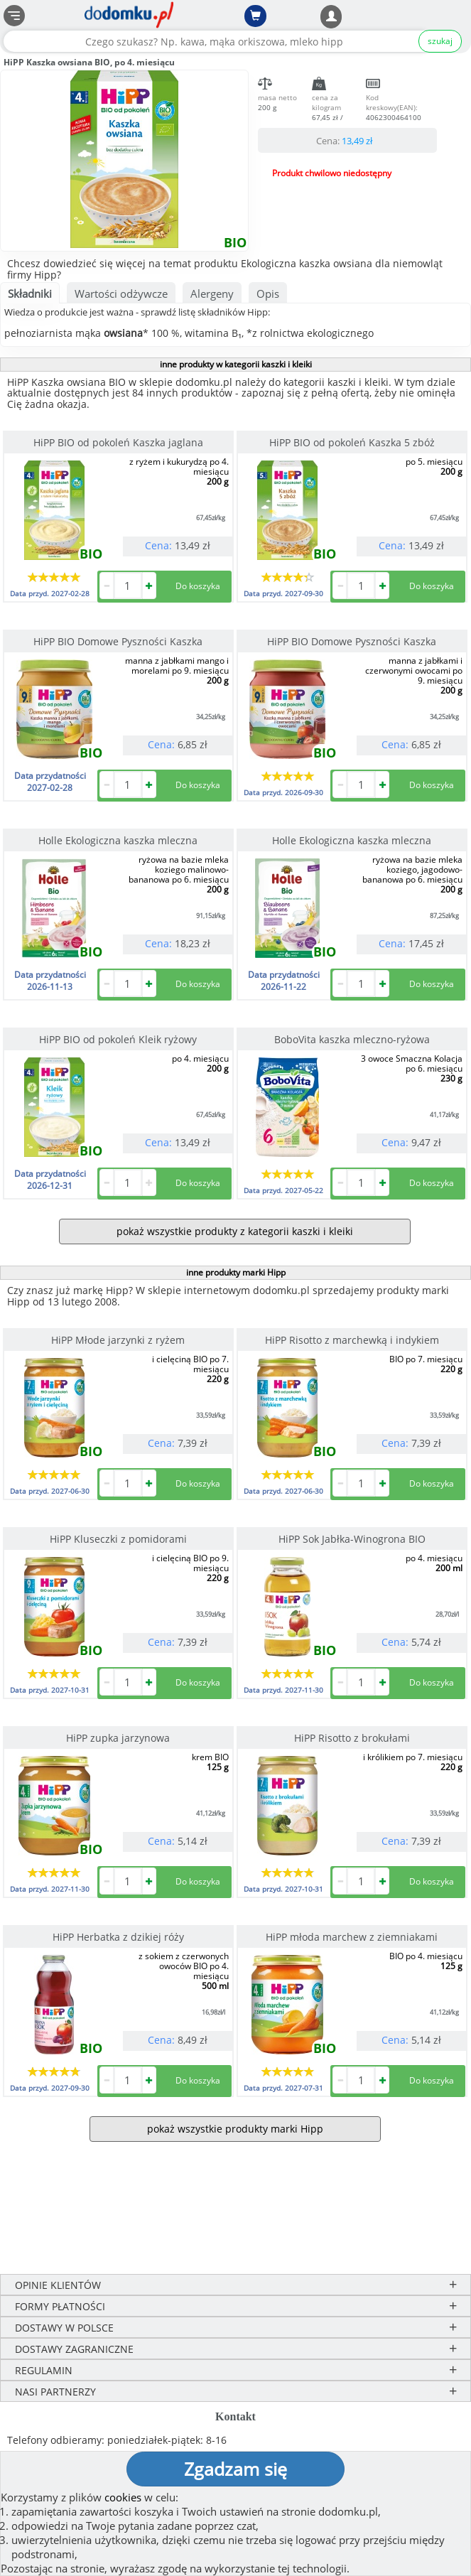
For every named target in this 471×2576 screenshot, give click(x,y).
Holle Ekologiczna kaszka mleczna (117, 840)
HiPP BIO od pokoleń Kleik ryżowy (118, 1039)
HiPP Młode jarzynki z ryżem (118, 1340)
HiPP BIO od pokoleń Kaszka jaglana (118, 442)
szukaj (440, 41)
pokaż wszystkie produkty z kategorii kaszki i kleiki (235, 1231)
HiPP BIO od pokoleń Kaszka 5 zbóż (352, 442)
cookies (122, 2497)
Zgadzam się (235, 2469)
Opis (267, 293)
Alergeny (212, 293)
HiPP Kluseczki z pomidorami (118, 1539)
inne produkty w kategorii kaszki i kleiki (236, 364)
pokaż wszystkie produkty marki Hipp (235, 2128)
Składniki (30, 293)
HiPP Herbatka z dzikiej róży (118, 1937)
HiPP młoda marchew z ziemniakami (352, 1937)
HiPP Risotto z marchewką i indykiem (352, 1340)
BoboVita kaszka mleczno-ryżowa (352, 1039)
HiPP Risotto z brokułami (352, 1738)
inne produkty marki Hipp (236, 1272)
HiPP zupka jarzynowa (118, 1738)
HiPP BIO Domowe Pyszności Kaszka (117, 641)
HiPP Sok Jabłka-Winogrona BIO (352, 1539)
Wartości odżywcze (121, 293)
